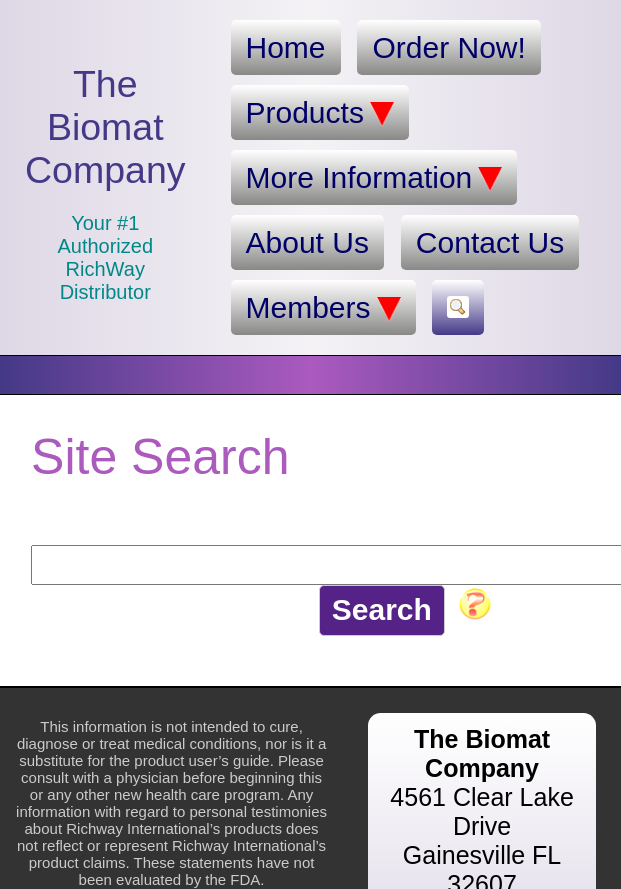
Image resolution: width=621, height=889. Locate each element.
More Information (374, 178)
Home (286, 47)
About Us (307, 242)
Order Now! (448, 47)
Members (323, 308)
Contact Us (490, 242)
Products (320, 113)
